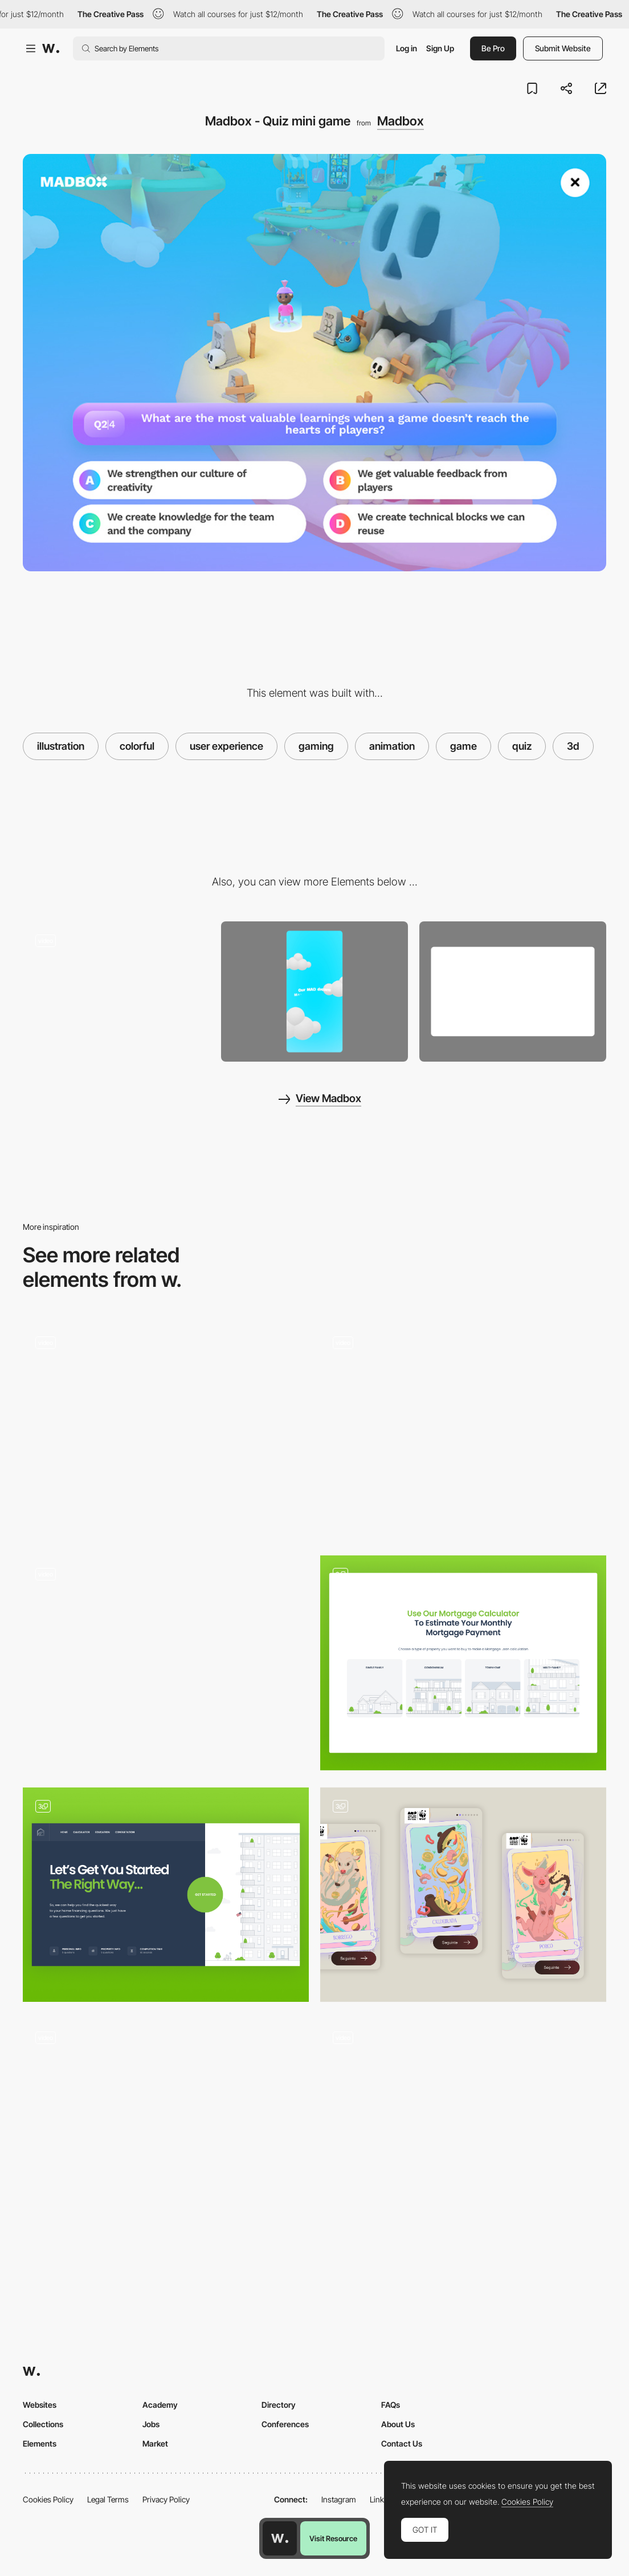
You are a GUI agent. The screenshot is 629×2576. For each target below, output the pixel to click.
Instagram (338, 2499)
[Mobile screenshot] (314, 991)
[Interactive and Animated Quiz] (166, 1426)
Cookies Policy (48, 2499)
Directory (279, 2405)
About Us (398, 2424)
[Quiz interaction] (463, 1431)
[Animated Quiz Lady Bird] (166, 2121)
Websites (39, 2405)
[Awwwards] (50, 48)
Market (155, 2443)
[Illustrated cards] (463, 1894)
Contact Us (401, 2443)
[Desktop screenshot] (512, 991)
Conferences (285, 2424)
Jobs (151, 2424)
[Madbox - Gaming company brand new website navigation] (116, 988)
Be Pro (493, 48)
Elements (39, 2443)
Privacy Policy (166, 2499)
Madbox (400, 121)
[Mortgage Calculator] (463, 1662)
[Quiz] (166, 1894)
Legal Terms (108, 2499)
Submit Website (563, 48)
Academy (160, 2405)
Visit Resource (333, 2538)
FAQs (390, 2405)
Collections (43, 2424)
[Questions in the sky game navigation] (463, 2121)
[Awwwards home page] (280, 2538)
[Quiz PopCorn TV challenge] (166, 1657)
